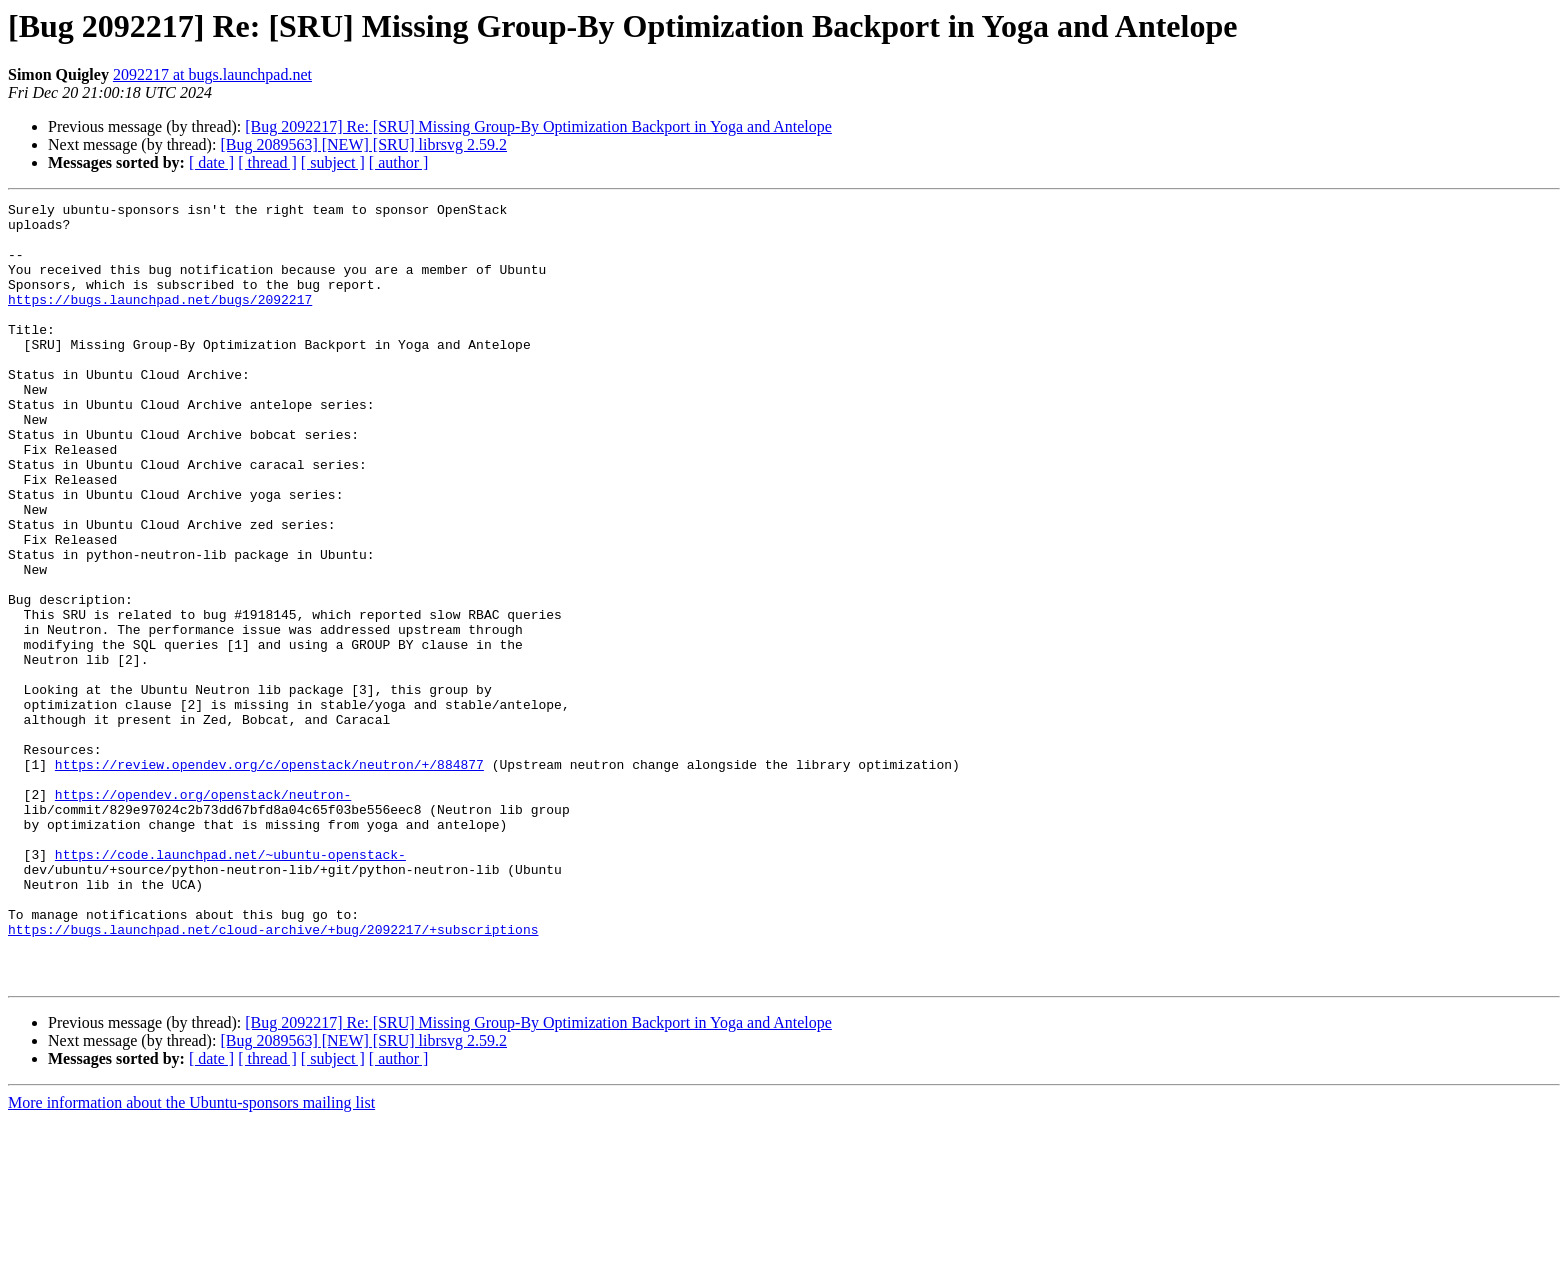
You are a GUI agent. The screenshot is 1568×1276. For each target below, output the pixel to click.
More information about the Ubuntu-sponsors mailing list (191, 1258)
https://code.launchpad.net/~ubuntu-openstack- (230, 986)
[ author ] (399, 162)
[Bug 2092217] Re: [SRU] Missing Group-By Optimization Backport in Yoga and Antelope (538, 126)
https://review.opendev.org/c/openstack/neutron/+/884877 (269, 878)
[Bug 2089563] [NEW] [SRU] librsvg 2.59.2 (363, 144)
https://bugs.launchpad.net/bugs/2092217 (160, 320)
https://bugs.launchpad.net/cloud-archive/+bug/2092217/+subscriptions (273, 1076)
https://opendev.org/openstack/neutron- (203, 914)
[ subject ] (333, 162)
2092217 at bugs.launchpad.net (212, 74)
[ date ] (211, 162)
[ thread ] (267, 162)
